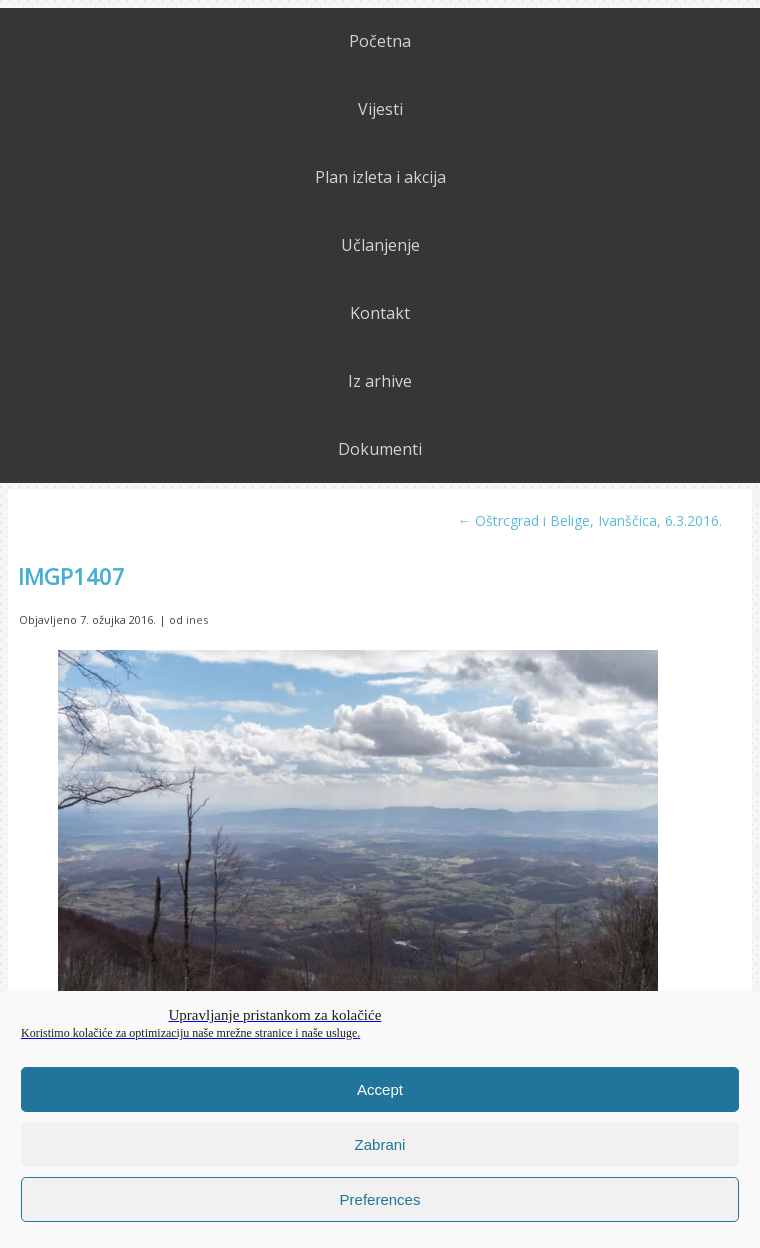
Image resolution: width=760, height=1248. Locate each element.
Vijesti (380, 109)
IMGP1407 (71, 576)
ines (197, 619)
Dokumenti (380, 449)
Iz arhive (380, 381)
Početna (380, 41)
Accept (380, 1089)
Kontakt (380, 313)
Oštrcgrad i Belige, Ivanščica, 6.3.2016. (589, 520)
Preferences (380, 1199)
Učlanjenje (380, 245)
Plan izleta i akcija (380, 177)
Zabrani (380, 1144)
